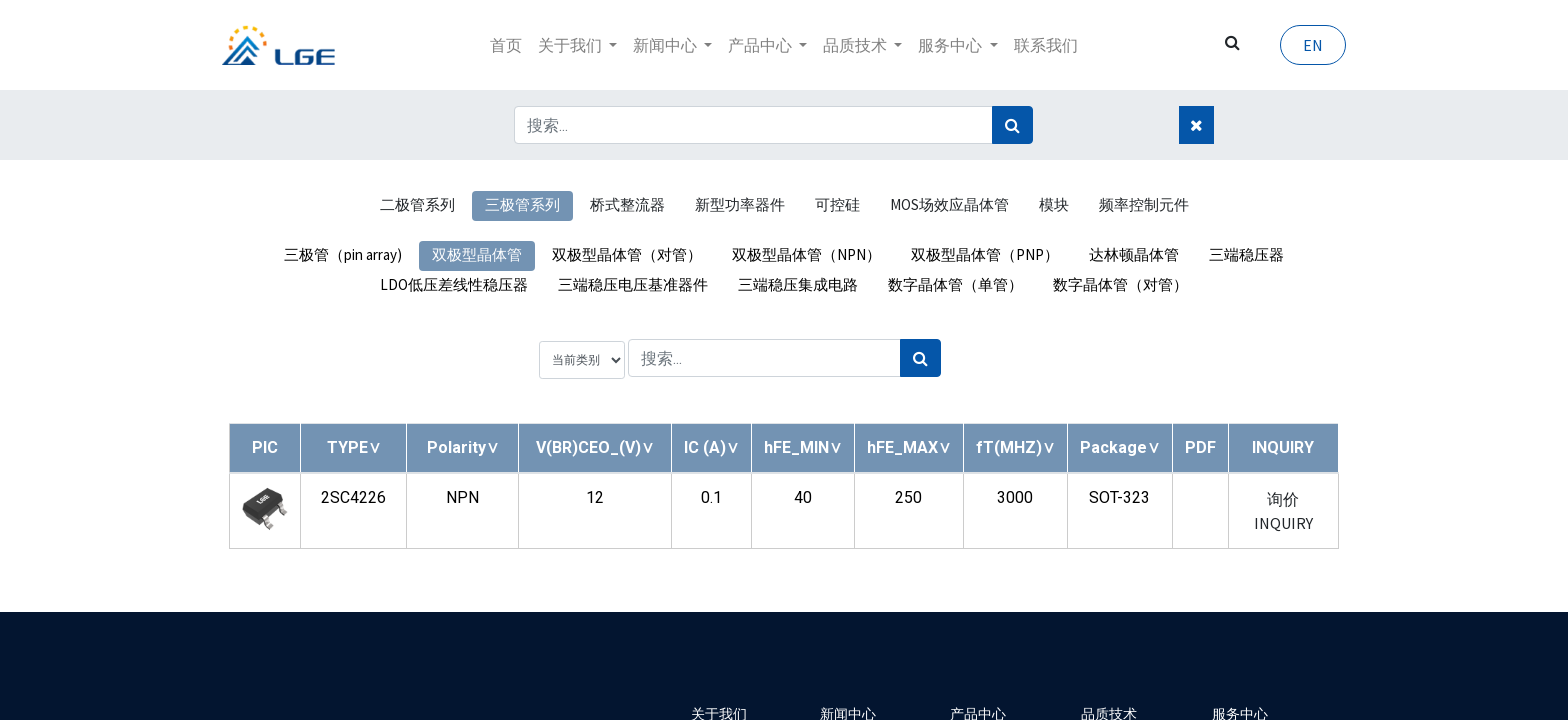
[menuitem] (506, 45)
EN (1306, 45)
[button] (354, 447)
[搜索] (1012, 125)
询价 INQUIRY (1283, 511)
